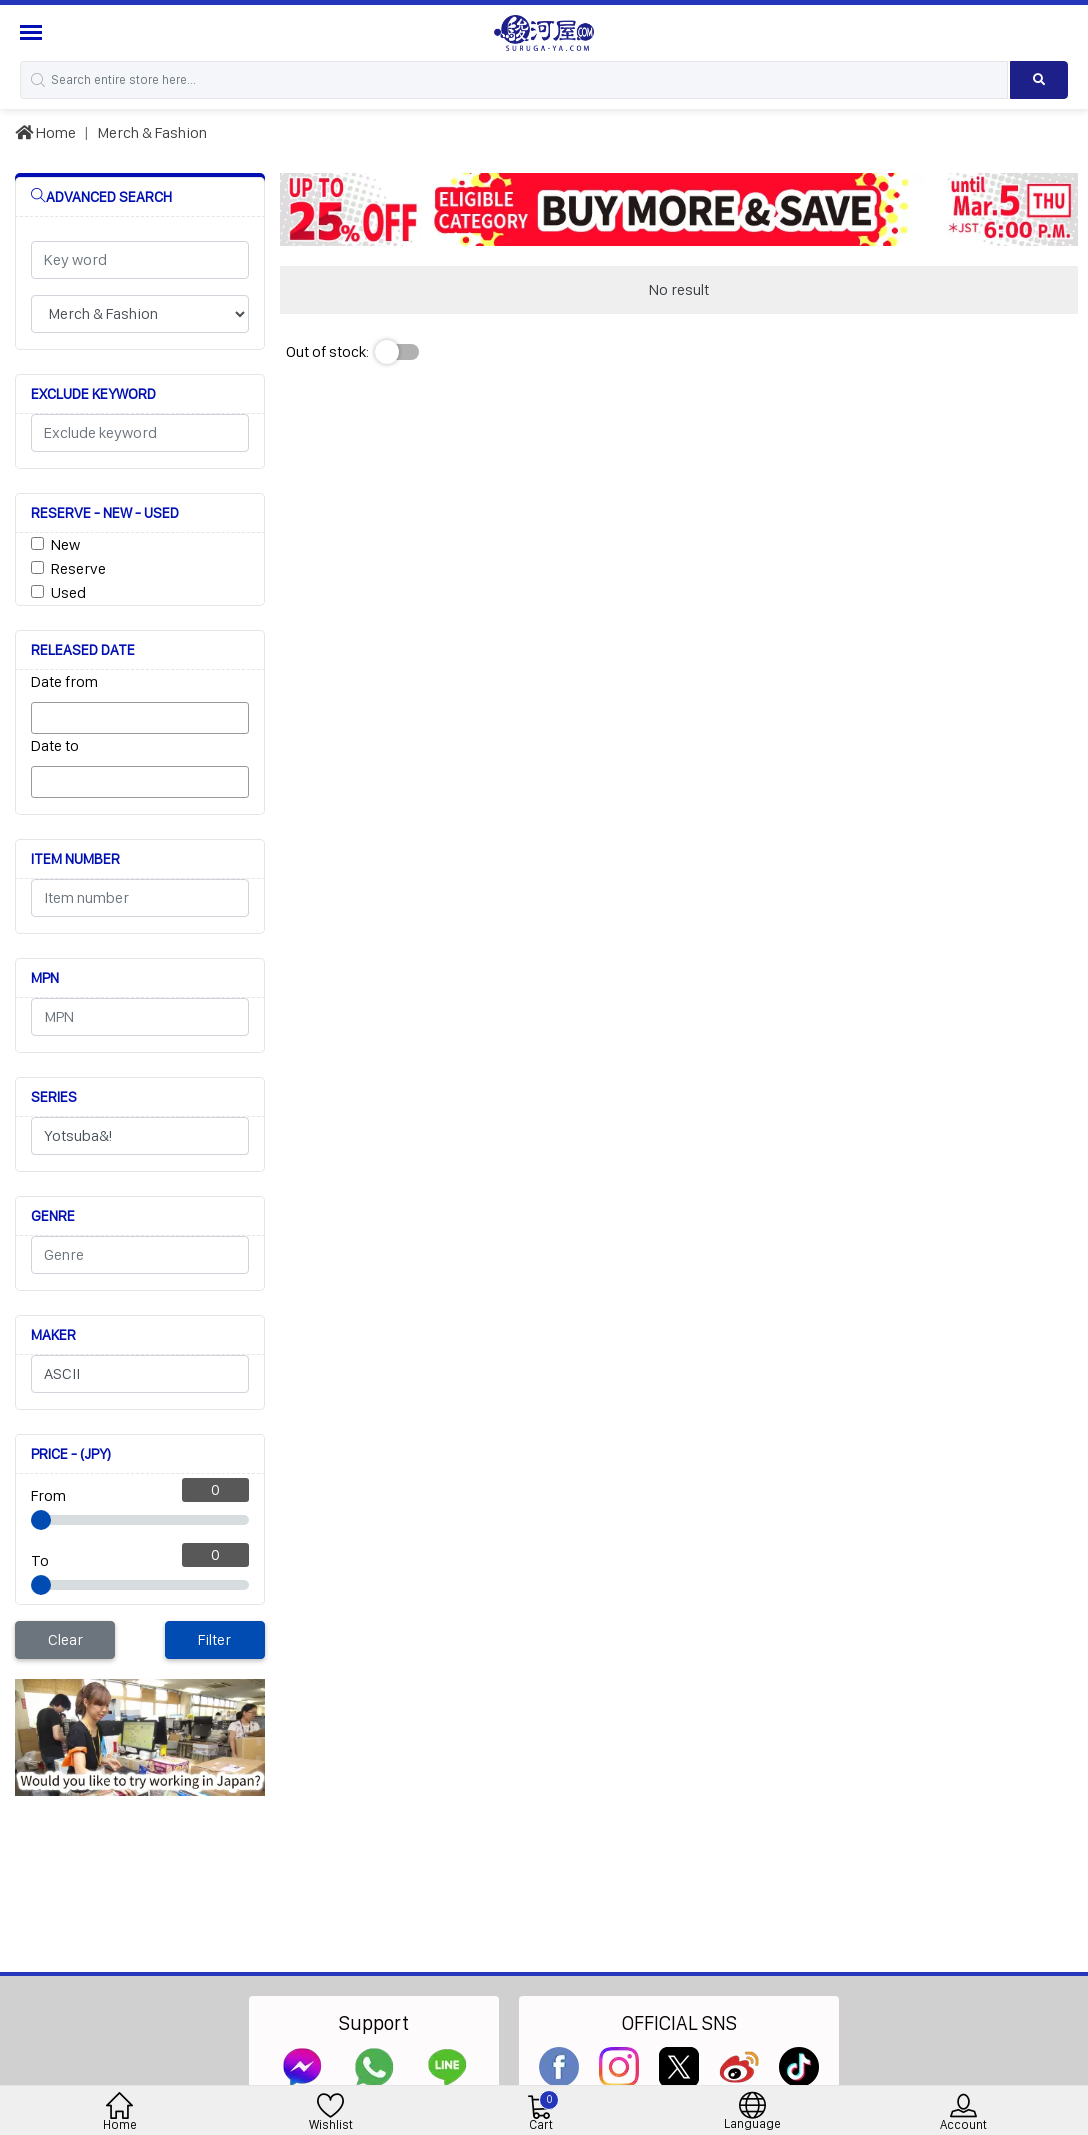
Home (45, 132)
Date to (55, 745)
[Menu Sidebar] (33, 32)
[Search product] (1039, 80)
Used (68, 592)
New (65, 544)
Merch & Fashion (152, 132)
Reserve (78, 568)
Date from (64, 681)
